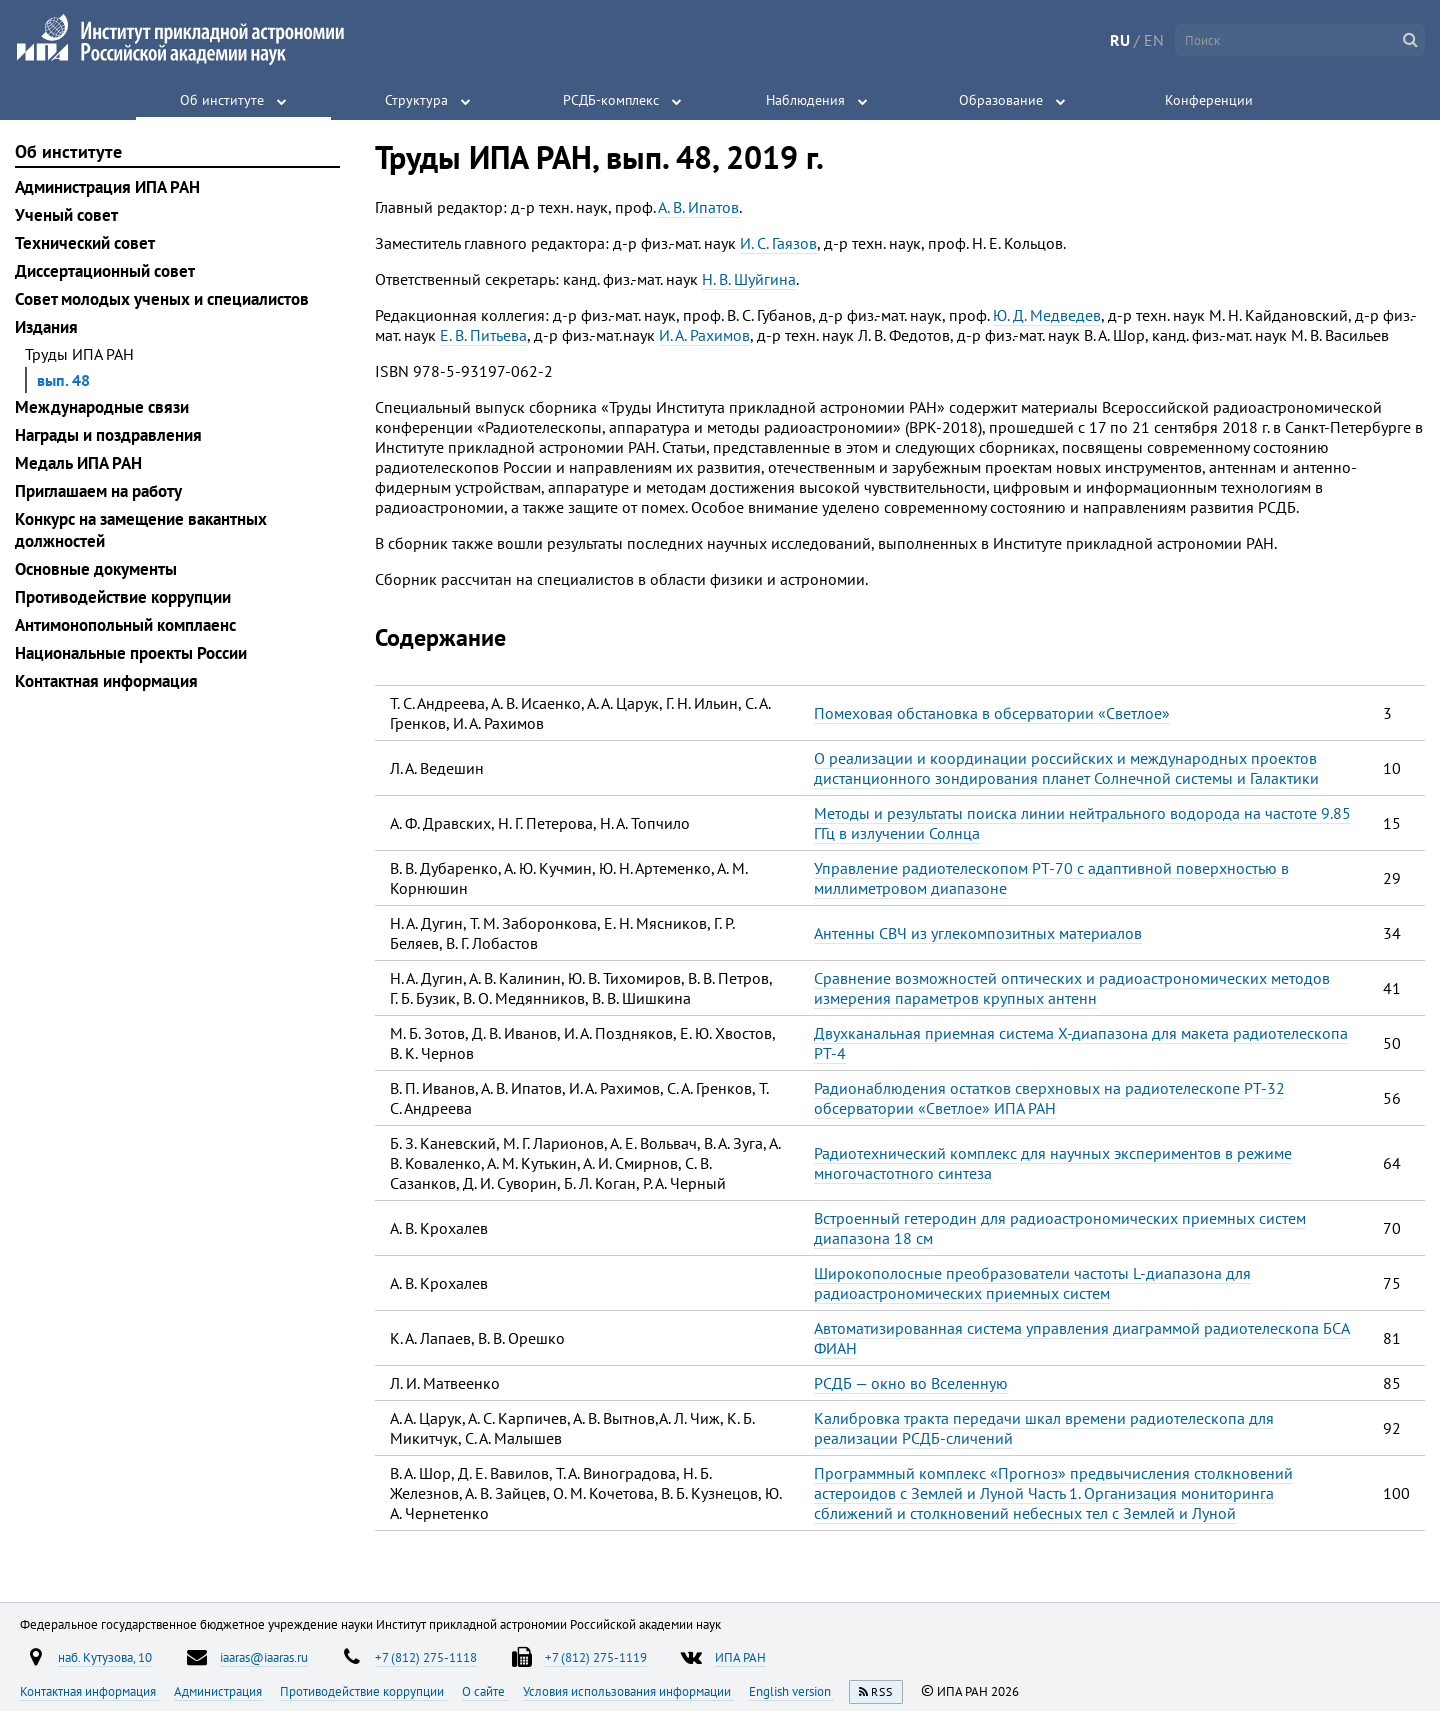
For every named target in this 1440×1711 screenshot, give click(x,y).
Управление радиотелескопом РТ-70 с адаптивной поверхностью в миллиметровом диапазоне (1051, 878)
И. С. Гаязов (778, 243)
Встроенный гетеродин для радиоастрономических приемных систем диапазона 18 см (1060, 1228)
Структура (416, 100)
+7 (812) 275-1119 (596, 1657)
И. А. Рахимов (704, 335)
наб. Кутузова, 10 (105, 1657)
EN (1154, 40)
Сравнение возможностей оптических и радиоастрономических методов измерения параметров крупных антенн (1072, 988)
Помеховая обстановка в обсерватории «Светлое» (992, 713)
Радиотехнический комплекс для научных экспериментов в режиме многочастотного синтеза (1053, 1163)
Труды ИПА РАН (79, 354)
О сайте (485, 1691)
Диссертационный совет (105, 271)
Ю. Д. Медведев (1047, 315)
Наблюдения (805, 100)
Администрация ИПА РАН (107, 187)
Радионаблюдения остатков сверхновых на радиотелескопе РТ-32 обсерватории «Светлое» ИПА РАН (1049, 1098)
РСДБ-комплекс (611, 100)
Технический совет (85, 243)
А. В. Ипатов (698, 207)
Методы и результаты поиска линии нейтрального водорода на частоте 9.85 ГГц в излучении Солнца (1082, 823)
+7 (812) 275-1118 (426, 1657)
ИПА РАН (740, 1657)
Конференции (1209, 100)
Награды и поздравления (108, 435)
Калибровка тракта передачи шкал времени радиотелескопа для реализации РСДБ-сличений (1044, 1428)
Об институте (222, 100)
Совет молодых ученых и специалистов (162, 299)
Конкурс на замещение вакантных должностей (141, 530)
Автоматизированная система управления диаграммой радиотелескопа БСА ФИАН (1082, 1338)
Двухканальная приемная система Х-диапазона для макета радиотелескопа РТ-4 (1081, 1043)
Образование (1001, 100)
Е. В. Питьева (483, 335)
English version (791, 1691)
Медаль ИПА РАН (78, 463)
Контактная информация (106, 681)
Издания (46, 327)
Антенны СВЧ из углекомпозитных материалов (978, 933)
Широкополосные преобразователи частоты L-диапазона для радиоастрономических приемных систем (1032, 1283)
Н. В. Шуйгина (749, 279)
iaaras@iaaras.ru (264, 1657)
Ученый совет (66, 215)
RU (1120, 40)
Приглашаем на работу (98, 491)
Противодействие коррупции (123, 597)
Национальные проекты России (131, 653)
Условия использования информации (628, 1691)
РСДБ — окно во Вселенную (911, 1383)
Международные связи (102, 407)
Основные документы (96, 569)
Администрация (219, 1691)
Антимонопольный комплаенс (125, 625)
